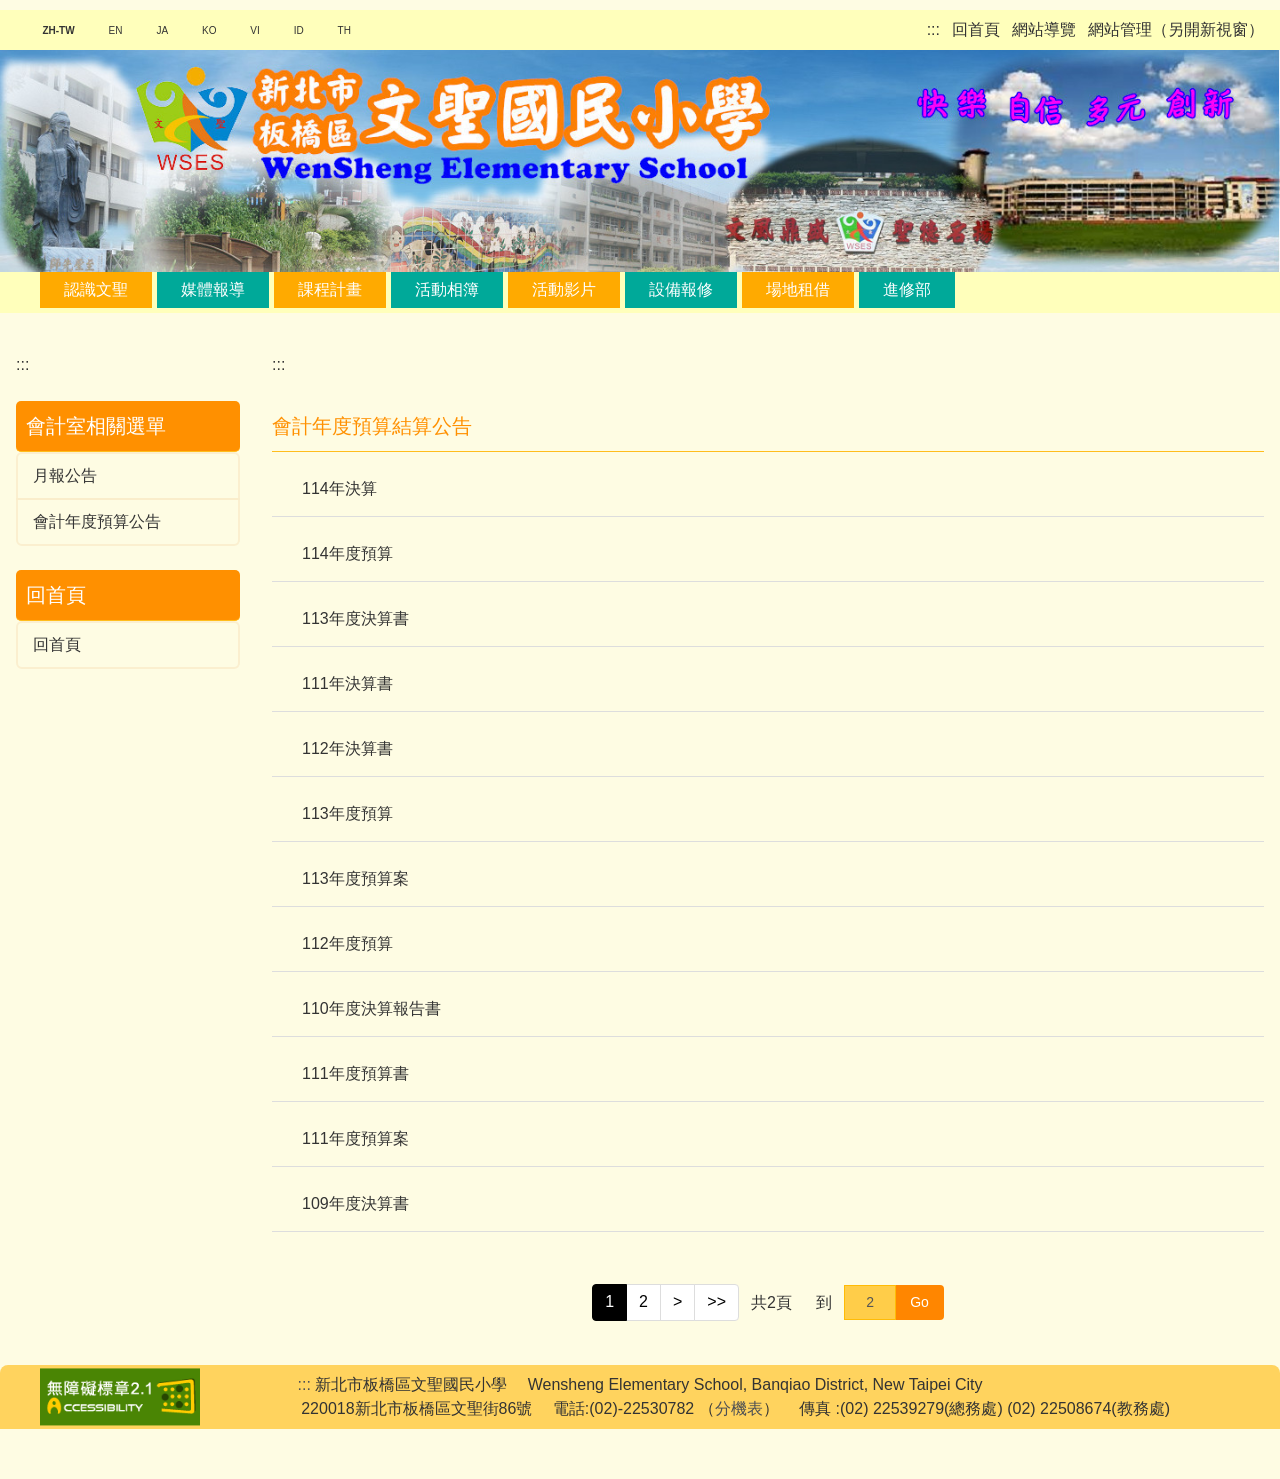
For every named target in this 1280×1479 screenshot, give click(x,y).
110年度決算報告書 (371, 1058)
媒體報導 (213, 289)
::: (933, 29)
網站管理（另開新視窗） (1176, 29)
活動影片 (564, 289)
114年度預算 (347, 603)
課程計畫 (330, 289)
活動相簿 (447, 289)
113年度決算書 (355, 668)
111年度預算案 (355, 1188)
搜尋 (288, 338)
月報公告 (65, 525)
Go (919, 1352)
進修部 (907, 289)
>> (716, 1351)
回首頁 (976, 29)
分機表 (739, 1458)
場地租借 (798, 289)
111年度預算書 (355, 1123)
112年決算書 (347, 798)
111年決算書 (347, 733)
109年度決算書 (355, 1253)
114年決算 (339, 538)
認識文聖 (96, 289)
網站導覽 (1044, 29)
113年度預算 (347, 863)
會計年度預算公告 (97, 571)
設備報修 (681, 289)
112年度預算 (347, 993)
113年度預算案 (355, 928)
